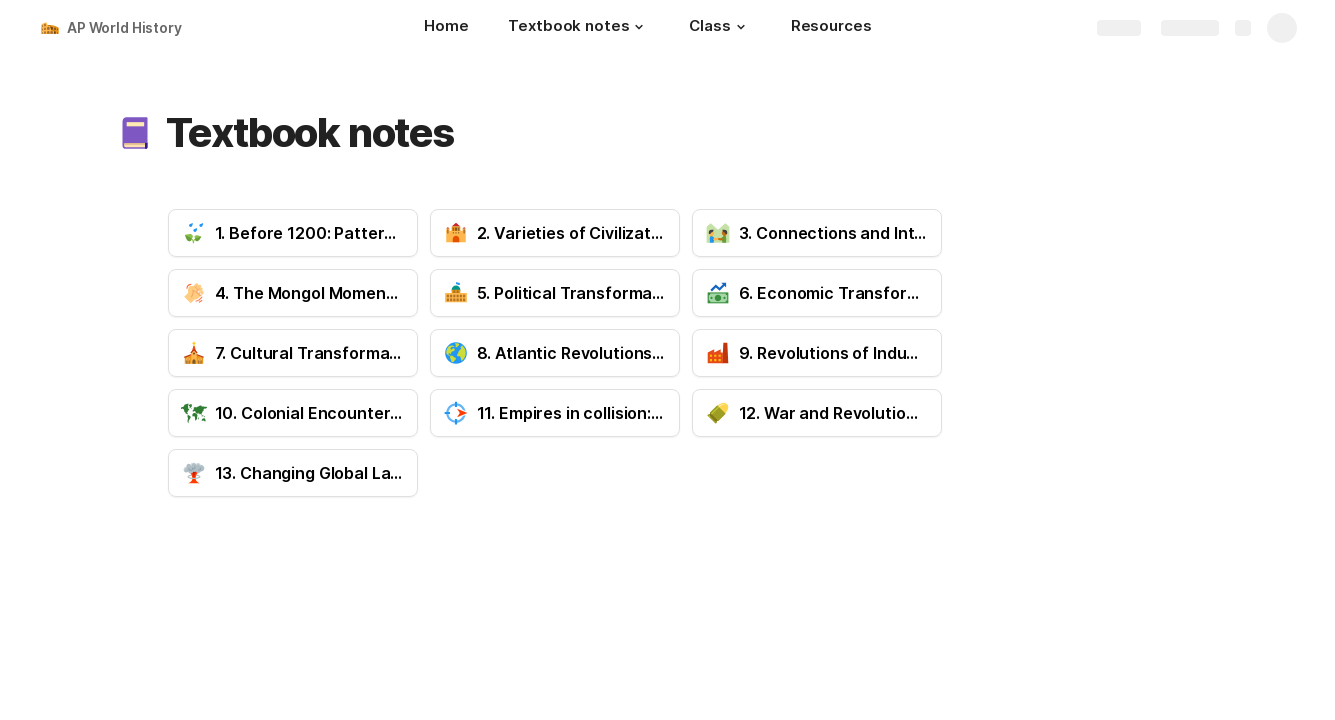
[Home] (446, 28)
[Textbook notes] (578, 28)
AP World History (124, 27)
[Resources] (831, 28)
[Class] (719, 28)
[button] (639, 27)
